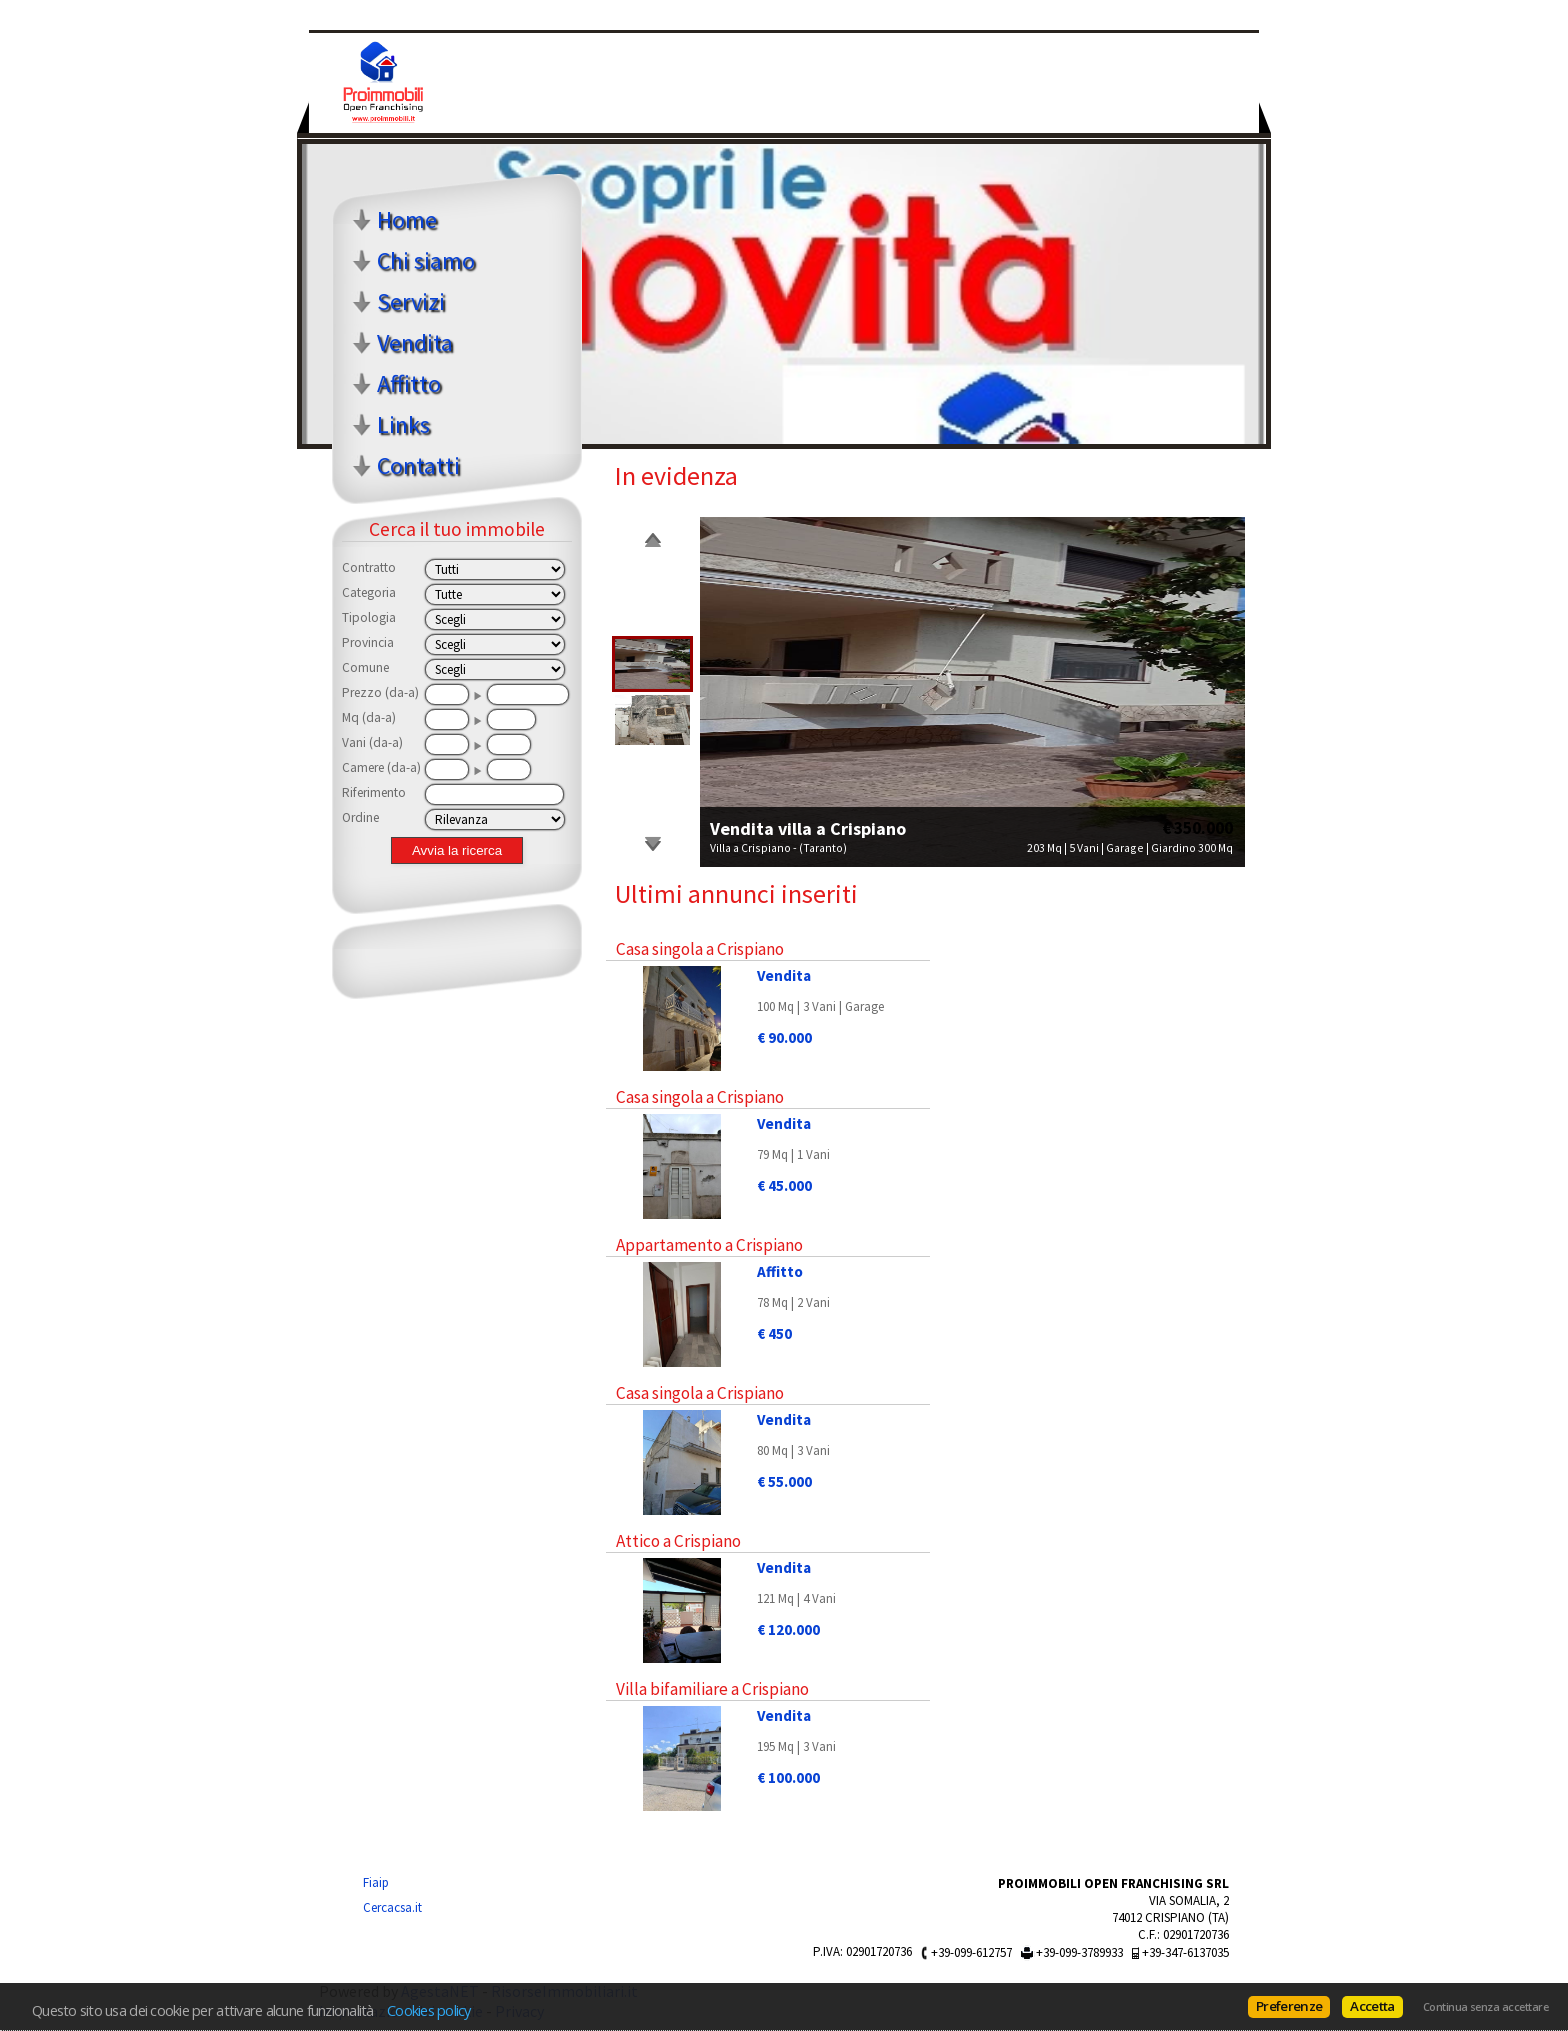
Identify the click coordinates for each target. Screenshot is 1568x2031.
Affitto (409, 383)
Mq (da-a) (369, 717)
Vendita (415, 342)
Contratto (369, 567)
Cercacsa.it (392, 1907)
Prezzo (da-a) (380, 692)
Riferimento (374, 792)
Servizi (411, 301)
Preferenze (1289, 2006)
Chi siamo (426, 260)
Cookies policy (429, 2010)
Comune (365, 667)
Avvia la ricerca (457, 850)
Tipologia (369, 617)
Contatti (418, 465)
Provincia (368, 642)
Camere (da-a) (381, 767)
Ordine (360, 817)
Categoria (369, 592)
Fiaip (376, 1882)
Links (403, 424)
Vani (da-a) (372, 742)
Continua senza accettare (1485, 2007)
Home (407, 219)
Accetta (1372, 2006)
